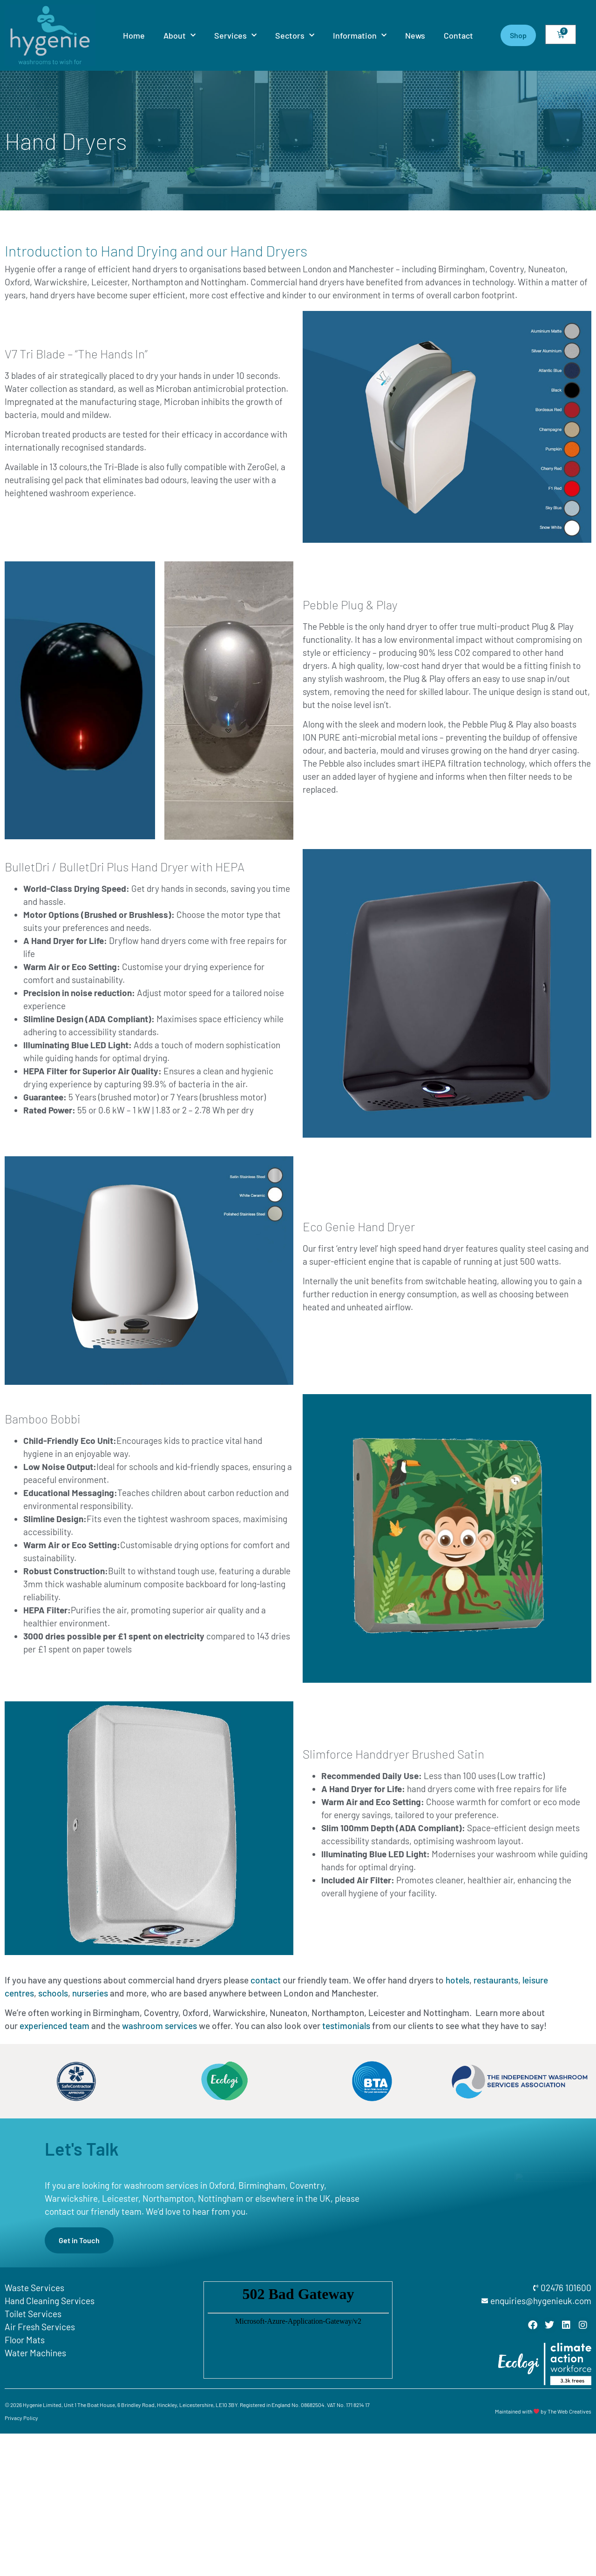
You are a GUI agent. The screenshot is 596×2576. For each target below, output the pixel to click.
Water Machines (35, 2352)
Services (235, 35)
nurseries (90, 1993)
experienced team (54, 2025)
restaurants (496, 1980)
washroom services (159, 2025)
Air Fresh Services (40, 2326)
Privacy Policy (21, 2417)
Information (359, 35)
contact (266, 1980)
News (415, 35)
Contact (458, 35)
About (179, 35)
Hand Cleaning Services (50, 2300)
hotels (457, 1980)
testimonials (346, 2025)
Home (134, 35)
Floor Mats (25, 2339)
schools (53, 1993)
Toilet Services (33, 2313)
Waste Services (34, 2287)
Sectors (294, 35)
